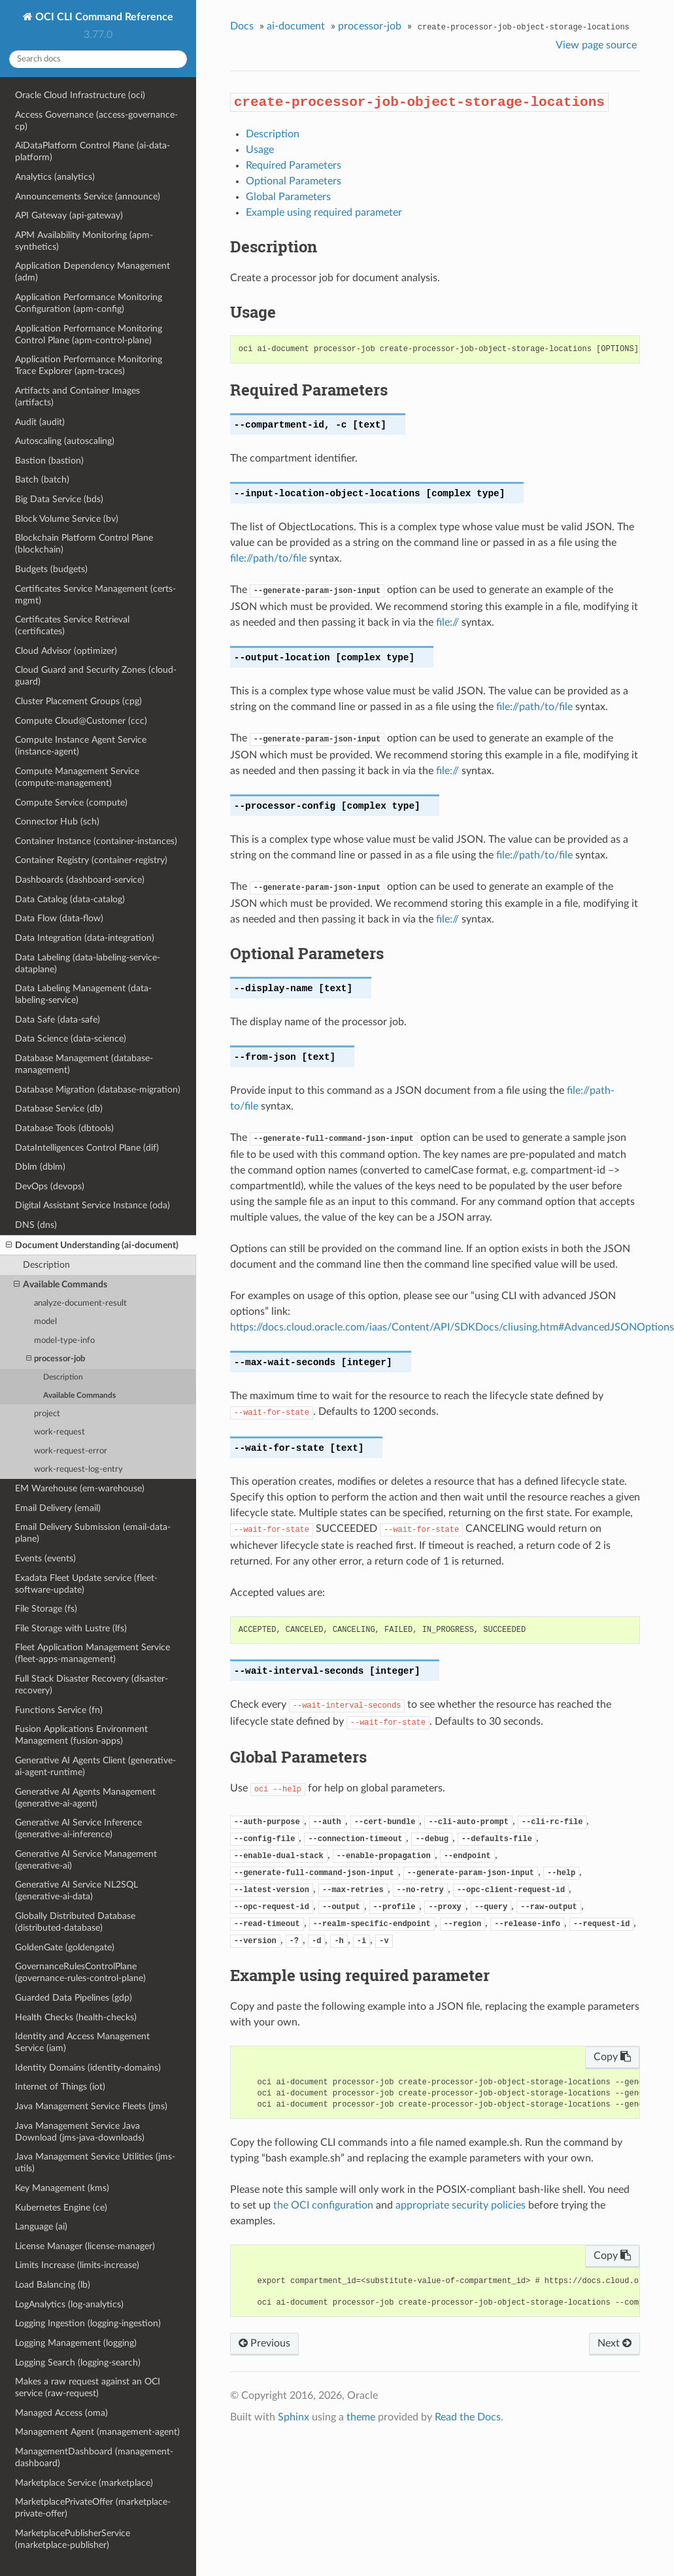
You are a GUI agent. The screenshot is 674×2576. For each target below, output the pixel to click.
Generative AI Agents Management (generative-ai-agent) (85, 1797)
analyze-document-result (80, 1303)
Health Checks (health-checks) (76, 2017)
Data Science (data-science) (70, 1038)
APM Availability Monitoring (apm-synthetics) (84, 241)
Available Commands (60, 1285)
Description (46, 1265)
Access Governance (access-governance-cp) (96, 120)
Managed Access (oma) (61, 2413)
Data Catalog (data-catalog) (70, 899)
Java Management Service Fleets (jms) (91, 2106)
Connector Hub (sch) (57, 821)
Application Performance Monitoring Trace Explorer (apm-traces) (88, 365)
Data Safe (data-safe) (57, 1020)
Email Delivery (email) (58, 1508)
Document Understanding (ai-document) (92, 1245)
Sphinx (293, 2417)
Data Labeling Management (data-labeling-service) (83, 994)
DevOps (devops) (49, 1186)
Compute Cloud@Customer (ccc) (81, 721)
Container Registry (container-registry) (91, 860)
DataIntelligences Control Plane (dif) (87, 1148)
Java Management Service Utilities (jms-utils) (95, 2162)
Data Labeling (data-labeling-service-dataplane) (87, 963)
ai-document (296, 26)
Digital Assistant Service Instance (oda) (92, 1205)
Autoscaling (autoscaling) (64, 441)
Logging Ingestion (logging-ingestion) (88, 2323)
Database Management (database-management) (84, 1064)
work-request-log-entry (78, 1469)
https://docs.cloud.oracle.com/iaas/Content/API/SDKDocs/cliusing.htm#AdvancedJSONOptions (452, 1327)
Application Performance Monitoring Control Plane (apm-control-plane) (88, 334)
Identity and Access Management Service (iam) (82, 2042)
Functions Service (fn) (59, 1710)
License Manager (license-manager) (85, 2246)
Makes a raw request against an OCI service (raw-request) (87, 2387)
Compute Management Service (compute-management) (77, 777)
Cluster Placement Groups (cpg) (78, 701)
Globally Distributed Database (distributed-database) (75, 1922)
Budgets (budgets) (51, 569)
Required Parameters (293, 165)
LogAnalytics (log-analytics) (69, 2304)
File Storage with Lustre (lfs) (71, 1628)
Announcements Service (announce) (87, 196)
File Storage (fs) (46, 1609)
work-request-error (70, 1451)
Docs (242, 26)
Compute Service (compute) (71, 802)
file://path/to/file (268, 558)
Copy (612, 2057)
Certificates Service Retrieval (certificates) (72, 625)
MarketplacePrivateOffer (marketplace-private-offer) (93, 2507)
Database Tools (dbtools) (64, 1128)
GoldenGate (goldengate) (64, 1947)
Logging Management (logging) (76, 2343)
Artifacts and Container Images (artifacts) (77, 396)
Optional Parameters (293, 181)
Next (615, 2343)
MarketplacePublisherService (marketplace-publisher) (72, 2539)
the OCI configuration (323, 2205)
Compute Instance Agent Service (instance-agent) (80, 745)
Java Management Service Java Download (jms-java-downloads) (79, 2132)
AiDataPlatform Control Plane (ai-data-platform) (92, 151)
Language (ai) (41, 2226)
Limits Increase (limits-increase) (77, 2265)
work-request (59, 1432)
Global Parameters (288, 197)
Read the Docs (468, 2417)
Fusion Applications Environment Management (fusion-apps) (81, 1735)
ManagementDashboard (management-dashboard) (94, 2457)
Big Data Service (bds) (59, 499)
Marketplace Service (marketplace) (84, 2483)
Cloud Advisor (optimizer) (66, 651)
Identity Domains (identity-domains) (88, 2068)
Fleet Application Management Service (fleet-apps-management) (92, 1653)
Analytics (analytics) (55, 177)
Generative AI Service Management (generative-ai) (86, 1860)
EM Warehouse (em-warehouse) (79, 1488)
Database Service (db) (59, 1108)
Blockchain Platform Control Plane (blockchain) (84, 543)
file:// (447, 622)
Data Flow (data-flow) (59, 918)
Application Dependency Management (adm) (92, 271)
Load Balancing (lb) (52, 2285)
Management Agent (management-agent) (97, 2432)
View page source (596, 45)
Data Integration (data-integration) (84, 938)
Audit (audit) (40, 422)
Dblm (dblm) (40, 1167)
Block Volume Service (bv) (66, 519)
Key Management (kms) (62, 2188)
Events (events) (45, 1558)
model (45, 1321)
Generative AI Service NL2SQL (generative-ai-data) (76, 1890)
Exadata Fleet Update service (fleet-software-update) (86, 1584)
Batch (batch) (42, 479)
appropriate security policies (461, 2205)
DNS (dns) (36, 1225)
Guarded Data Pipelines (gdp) (73, 1998)
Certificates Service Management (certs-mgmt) (95, 594)
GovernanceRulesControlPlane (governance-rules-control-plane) (80, 1972)
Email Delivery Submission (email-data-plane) (93, 1533)
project (47, 1414)
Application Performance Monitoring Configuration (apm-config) (88, 303)
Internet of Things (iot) (60, 2087)
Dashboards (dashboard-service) (79, 880)
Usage (260, 149)
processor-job (55, 1358)
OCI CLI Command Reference (103, 17)
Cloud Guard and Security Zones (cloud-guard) (96, 675)
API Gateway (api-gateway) (69, 215)
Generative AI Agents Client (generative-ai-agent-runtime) (95, 1766)
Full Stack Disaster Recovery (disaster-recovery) (91, 1684)
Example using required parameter (324, 212)
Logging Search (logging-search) (78, 2362)
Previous (264, 2343)
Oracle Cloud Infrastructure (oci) (80, 95)
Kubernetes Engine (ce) (61, 2207)
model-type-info (64, 1340)
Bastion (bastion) (49, 461)
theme (360, 2417)
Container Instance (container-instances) (96, 841)
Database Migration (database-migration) (97, 1089)
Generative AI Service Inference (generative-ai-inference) (78, 1828)
